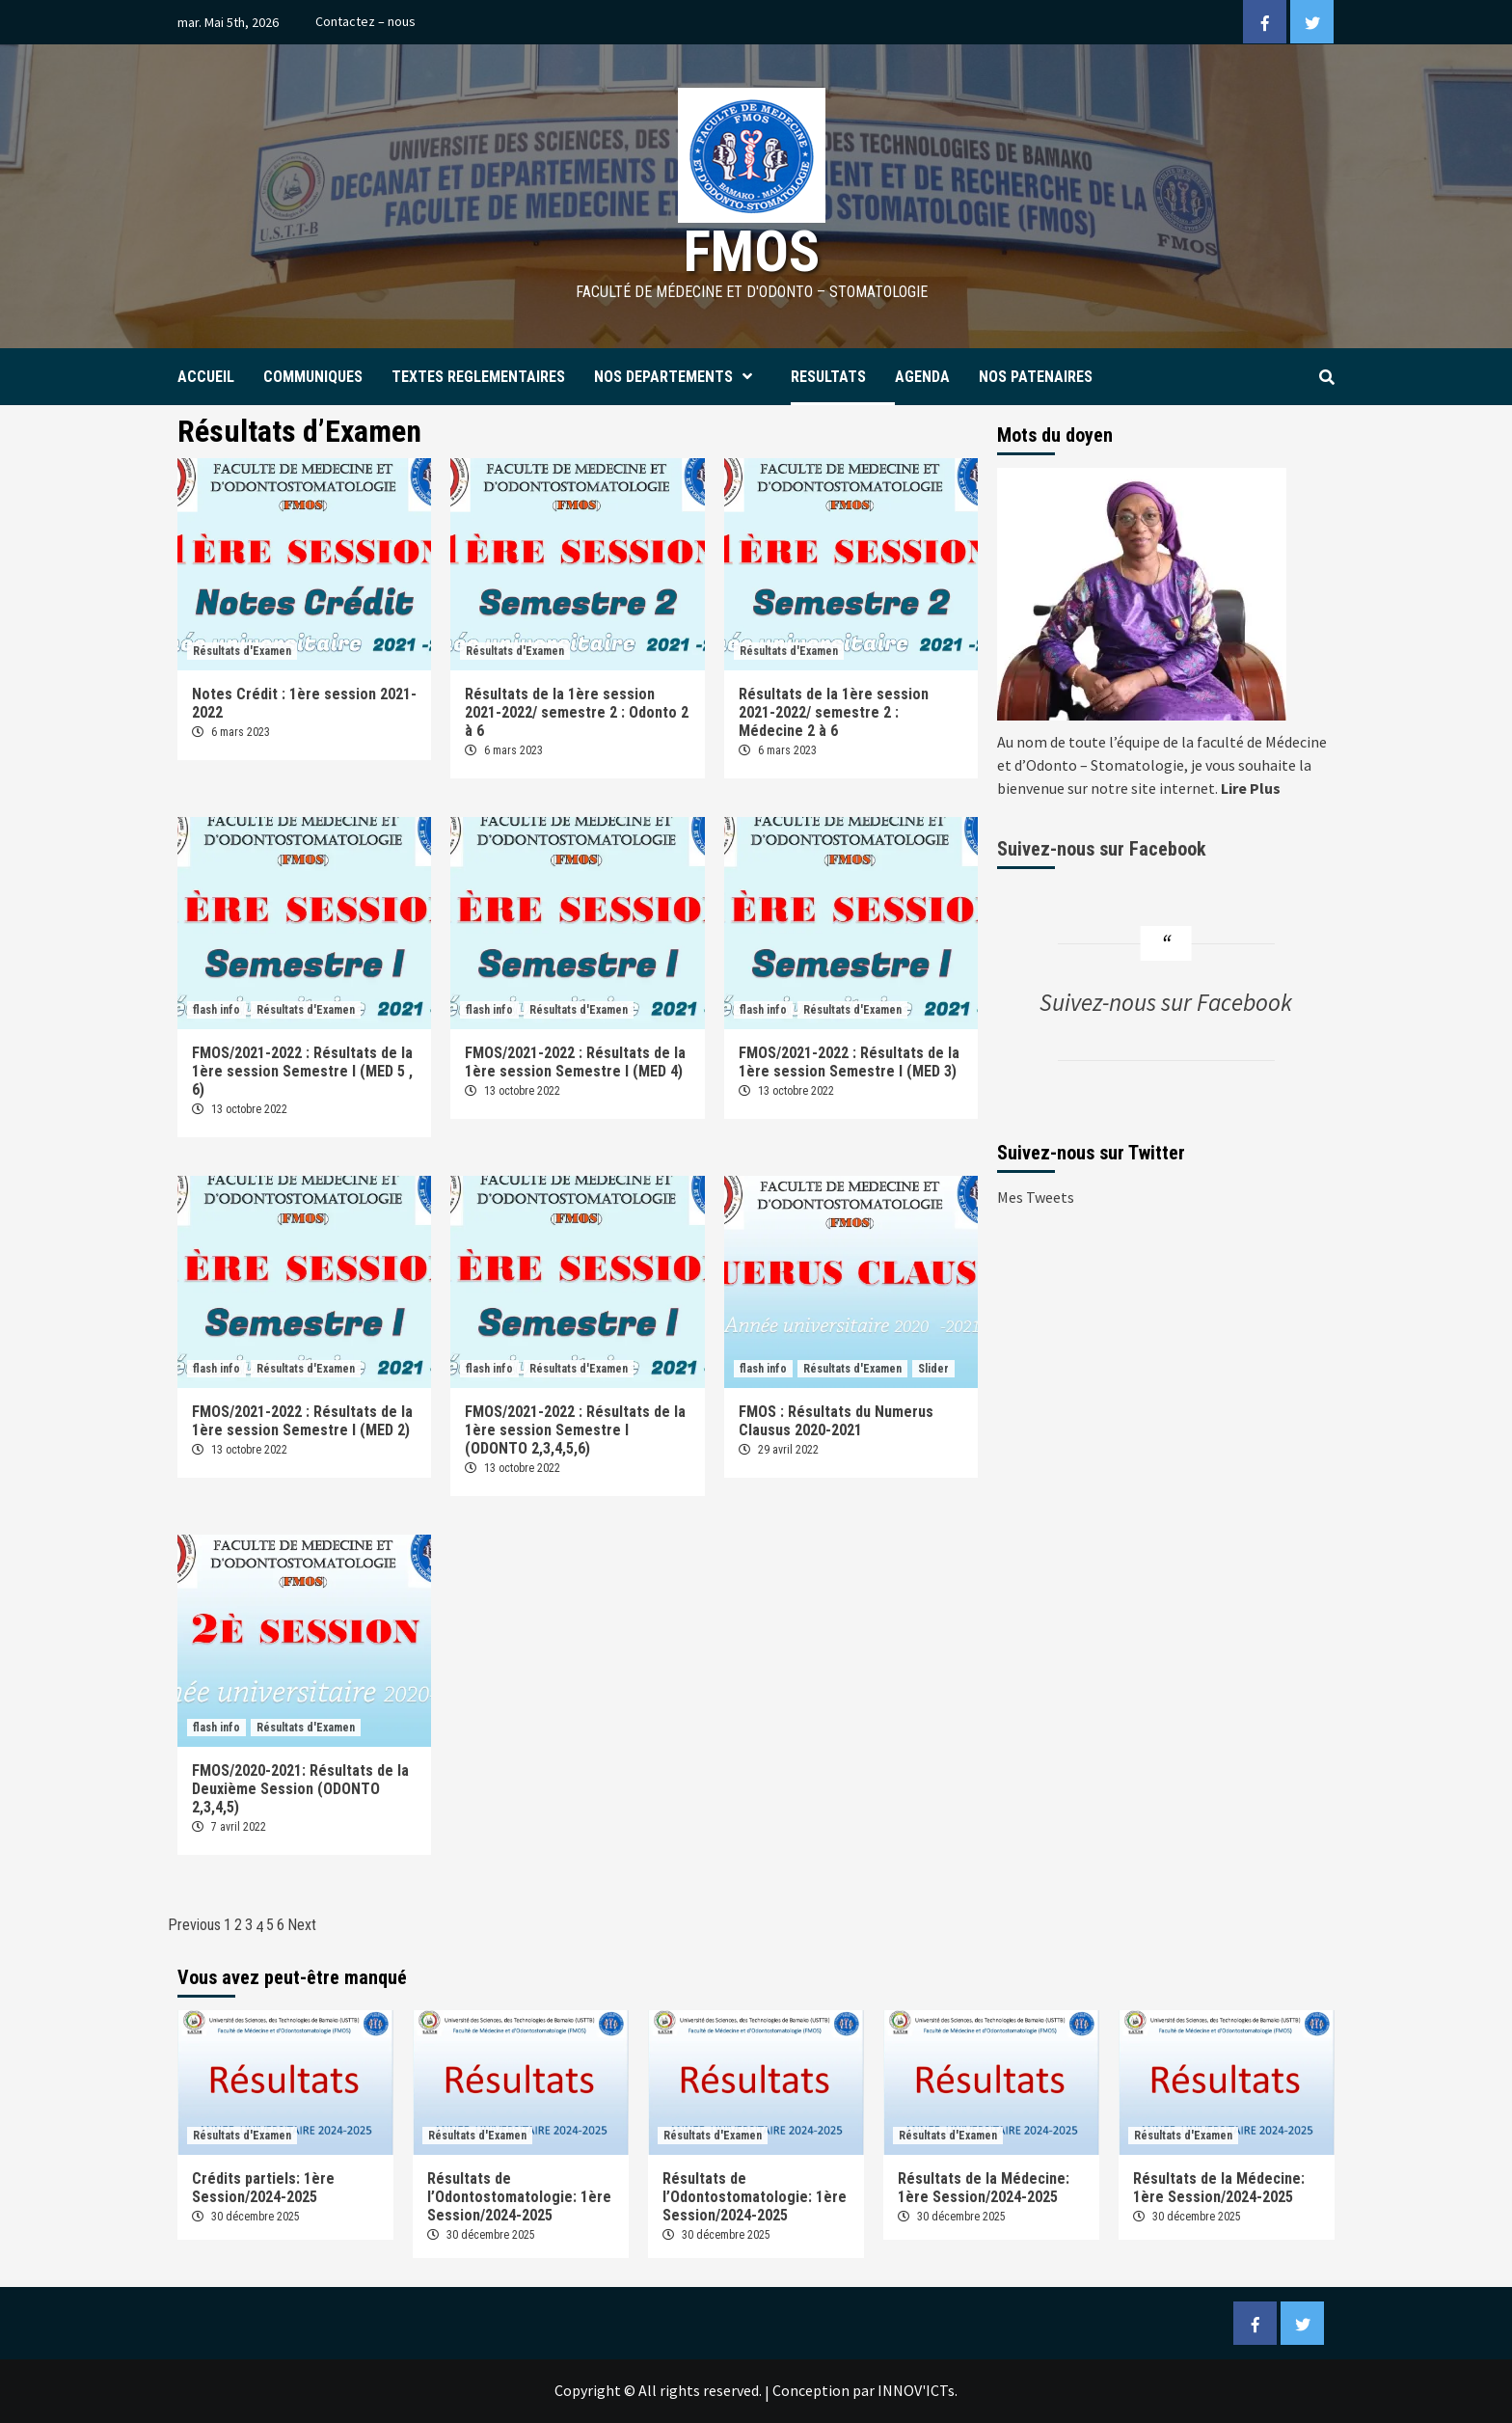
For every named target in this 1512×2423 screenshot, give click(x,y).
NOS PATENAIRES (1036, 377)
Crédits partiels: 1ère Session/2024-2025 (263, 2187)
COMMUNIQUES (313, 377)
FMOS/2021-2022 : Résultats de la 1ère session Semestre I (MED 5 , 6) (302, 1071)
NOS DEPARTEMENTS (678, 377)
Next (301, 1925)
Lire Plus (1251, 788)
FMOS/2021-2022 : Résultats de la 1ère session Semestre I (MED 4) (575, 1062)
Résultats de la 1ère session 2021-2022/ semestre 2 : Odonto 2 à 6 (576, 712)
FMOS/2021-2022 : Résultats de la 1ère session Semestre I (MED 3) (849, 1062)
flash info (216, 1010)
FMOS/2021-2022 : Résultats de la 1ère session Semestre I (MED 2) (302, 1420)
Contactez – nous (365, 21)
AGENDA (922, 377)
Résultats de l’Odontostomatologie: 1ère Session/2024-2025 (519, 2196)
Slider (933, 1368)
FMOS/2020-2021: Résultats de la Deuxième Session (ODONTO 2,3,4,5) (300, 1788)
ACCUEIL (205, 377)
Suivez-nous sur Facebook (1101, 848)
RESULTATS (828, 377)
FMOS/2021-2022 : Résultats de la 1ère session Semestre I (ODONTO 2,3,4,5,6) (575, 1429)
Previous (194, 1925)
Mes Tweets (1035, 1197)
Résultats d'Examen (242, 651)
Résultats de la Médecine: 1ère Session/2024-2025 (983, 2187)
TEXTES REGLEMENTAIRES (478, 377)
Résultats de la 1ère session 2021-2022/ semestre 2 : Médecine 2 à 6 (834, 712)
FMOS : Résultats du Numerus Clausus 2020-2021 (836, 1420)
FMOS (752, 251)
